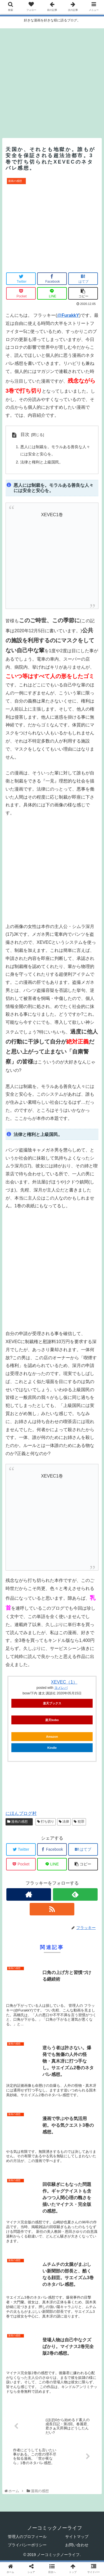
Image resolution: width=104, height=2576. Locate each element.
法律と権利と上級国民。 (41, 462)
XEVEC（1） (64, 1682)
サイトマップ (76, 2536)
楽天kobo (52, 1720)
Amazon (52, 1736)
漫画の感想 (19, 1821)
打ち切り (45, 1821)
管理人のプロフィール (27, 2536)
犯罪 (79, 1821)
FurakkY (70, 315)
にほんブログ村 (21, 1813)
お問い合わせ (76, 2545)
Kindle (52, 1747)
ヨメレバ (61, 1688)
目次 (25, 434)
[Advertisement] (52, 80)
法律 (64, 1821)
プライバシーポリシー (27, 2545)
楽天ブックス (52, 1703)
